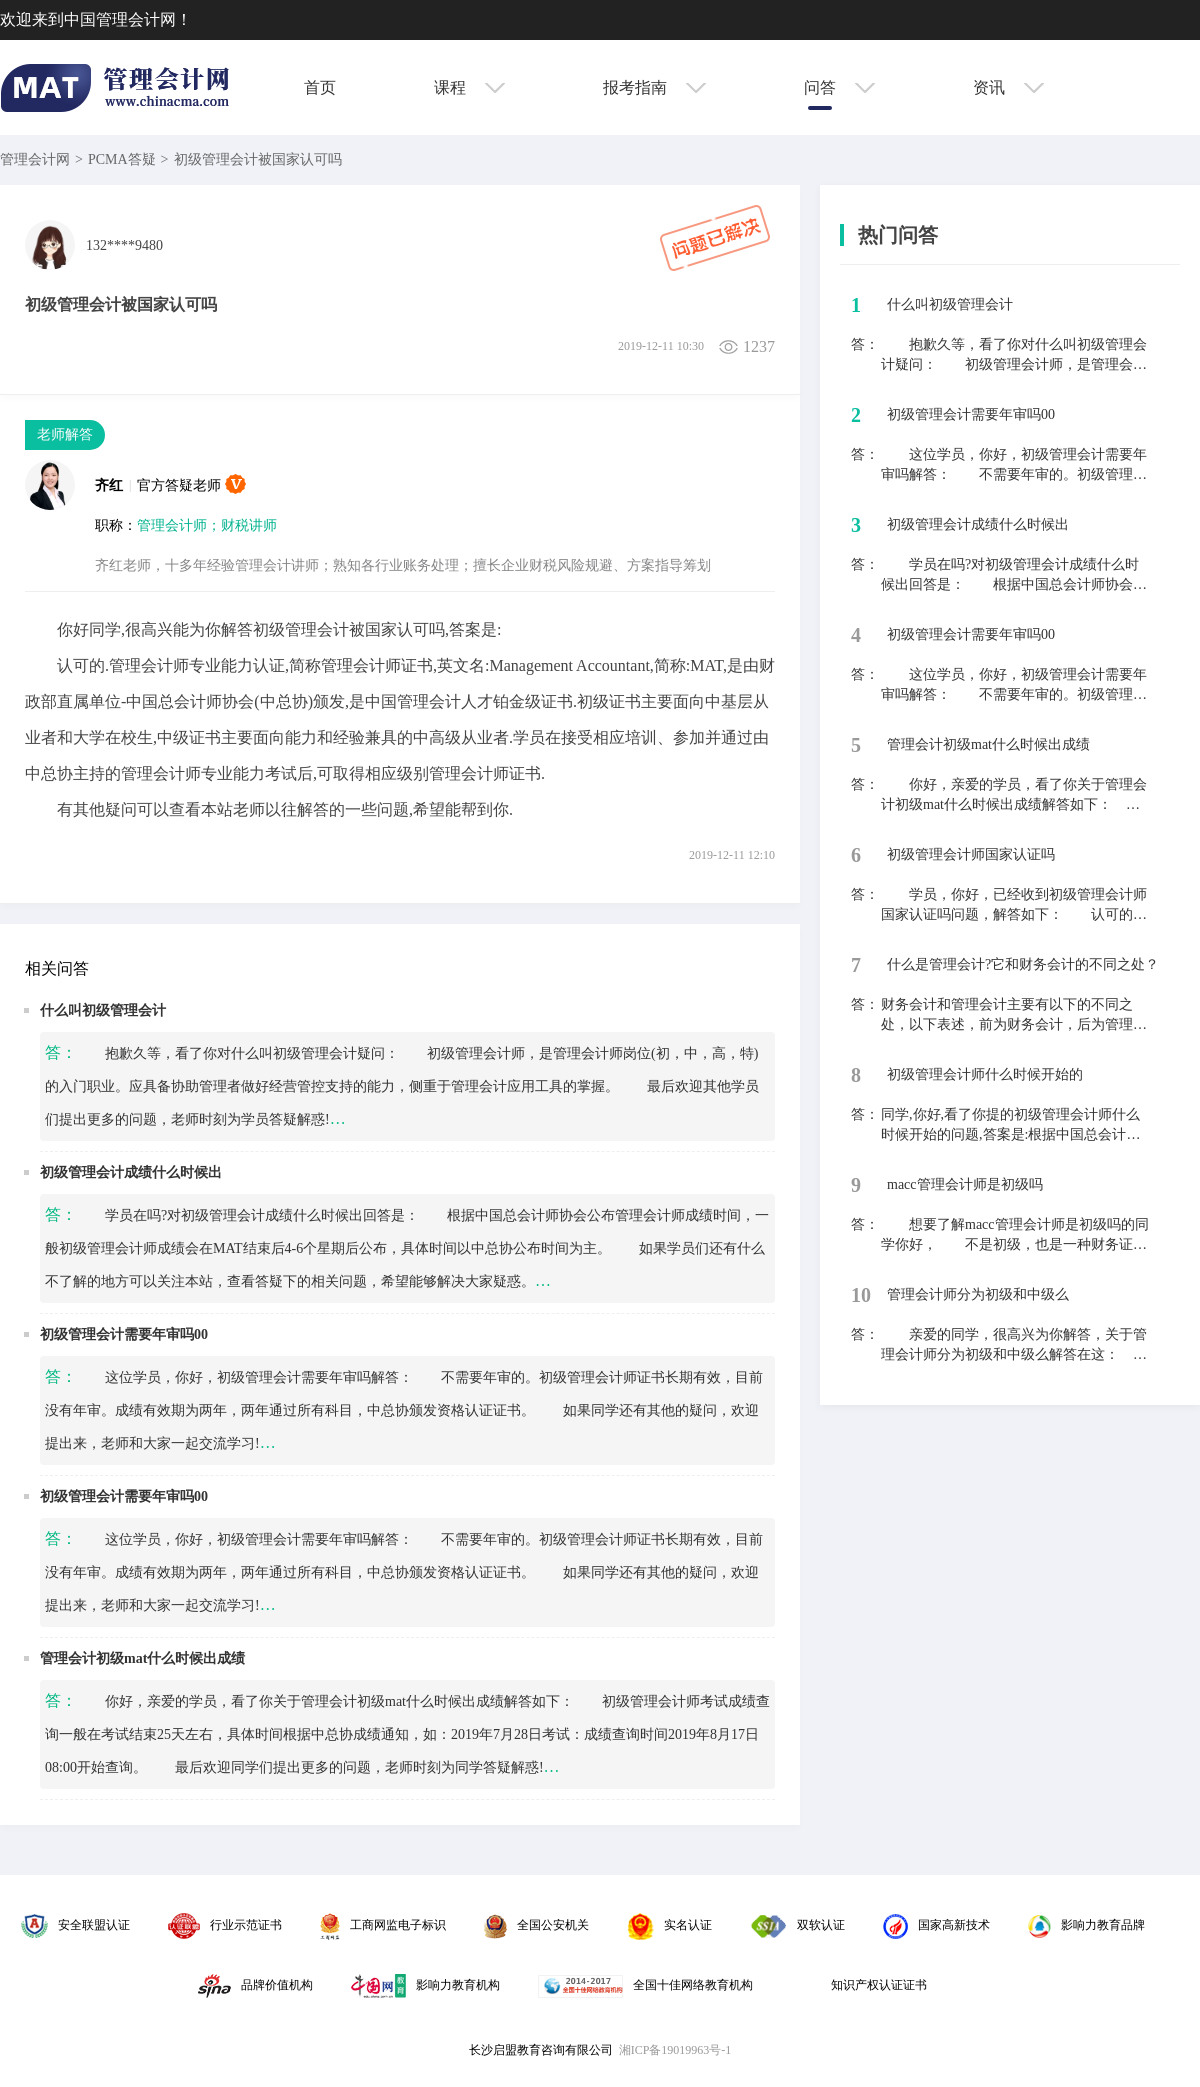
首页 (320, 87)
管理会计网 (35, 159)
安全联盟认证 (75, 1925)
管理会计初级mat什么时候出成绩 (142, 1658)
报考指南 (654, 87)
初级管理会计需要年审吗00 (124, 1334)
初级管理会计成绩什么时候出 (131, 1172)
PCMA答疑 (122, 159)
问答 (839, 87)
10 (861, 1295)
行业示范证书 (225, 1925)
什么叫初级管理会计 (103, 1010)
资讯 (1008, 87)
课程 (469, 87)
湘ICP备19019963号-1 (675, 2050)
